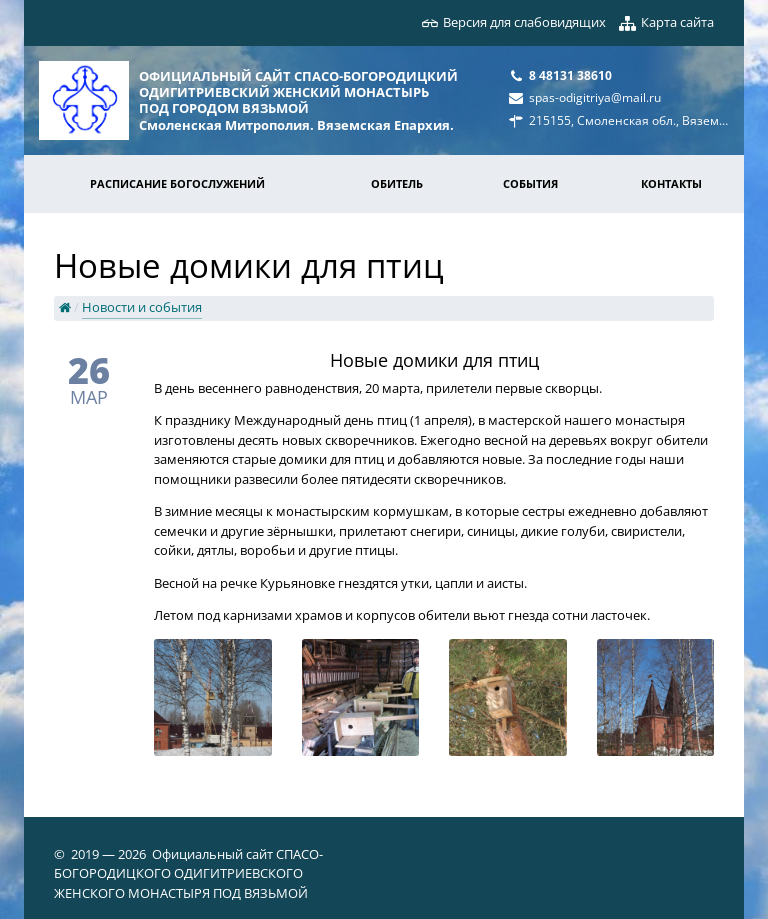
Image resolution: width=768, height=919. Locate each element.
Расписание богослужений (177, 183)
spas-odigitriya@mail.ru (595, 97)
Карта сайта (677, 22)
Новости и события (142, 307)
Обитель (397, 183)
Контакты (671, 183)
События (530, 183)
